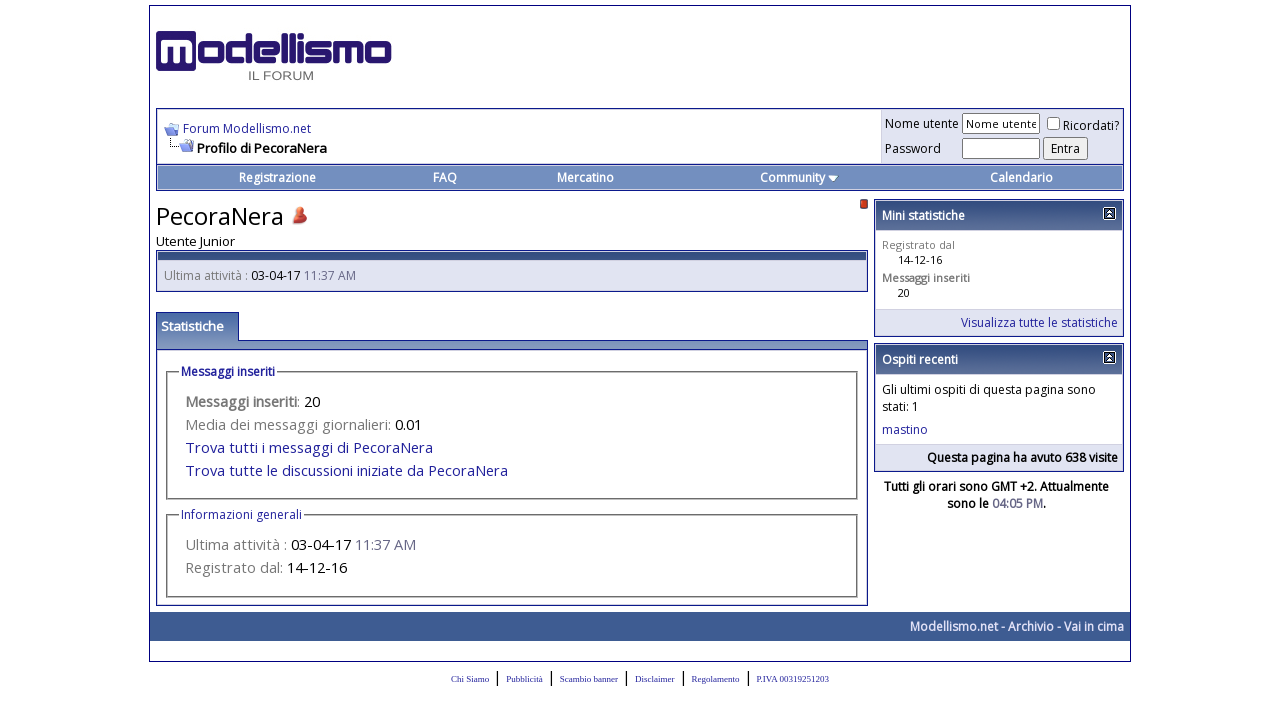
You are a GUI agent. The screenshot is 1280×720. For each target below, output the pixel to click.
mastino (905, 429)
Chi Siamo (470, 679)
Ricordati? (1083, 125)
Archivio (1031, 626)
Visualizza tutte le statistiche (1039, 322)
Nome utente (922, 123)
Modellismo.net (954, 626)
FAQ (445, 177)
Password (913, 148)
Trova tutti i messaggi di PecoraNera (309, 447)
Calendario (1021, 177)
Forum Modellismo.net (247, 128)
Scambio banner (589, 679)
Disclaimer (655, 679)
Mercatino (585, 177)
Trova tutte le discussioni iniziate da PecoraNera (346, 470)
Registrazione (277, 177)
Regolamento (716, 679)
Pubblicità (524, 679)
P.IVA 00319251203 (793, 679)
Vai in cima (1094, 626)
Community (799, 177)
